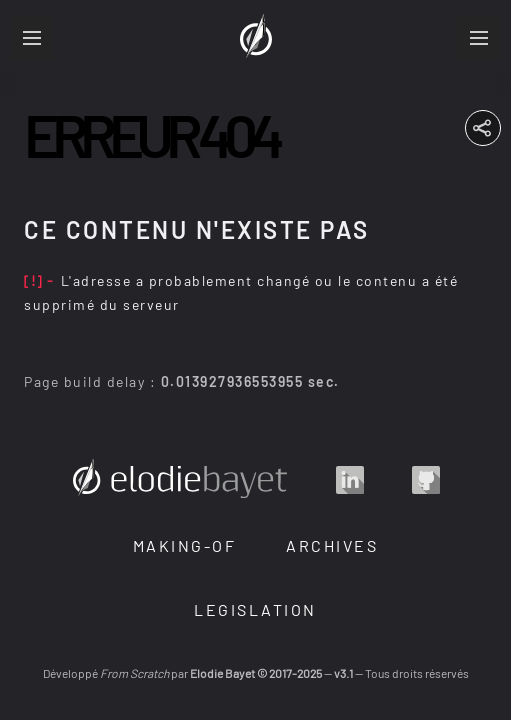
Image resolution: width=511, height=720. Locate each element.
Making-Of (185, 545)
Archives (332, 545)
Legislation (255, 609)
